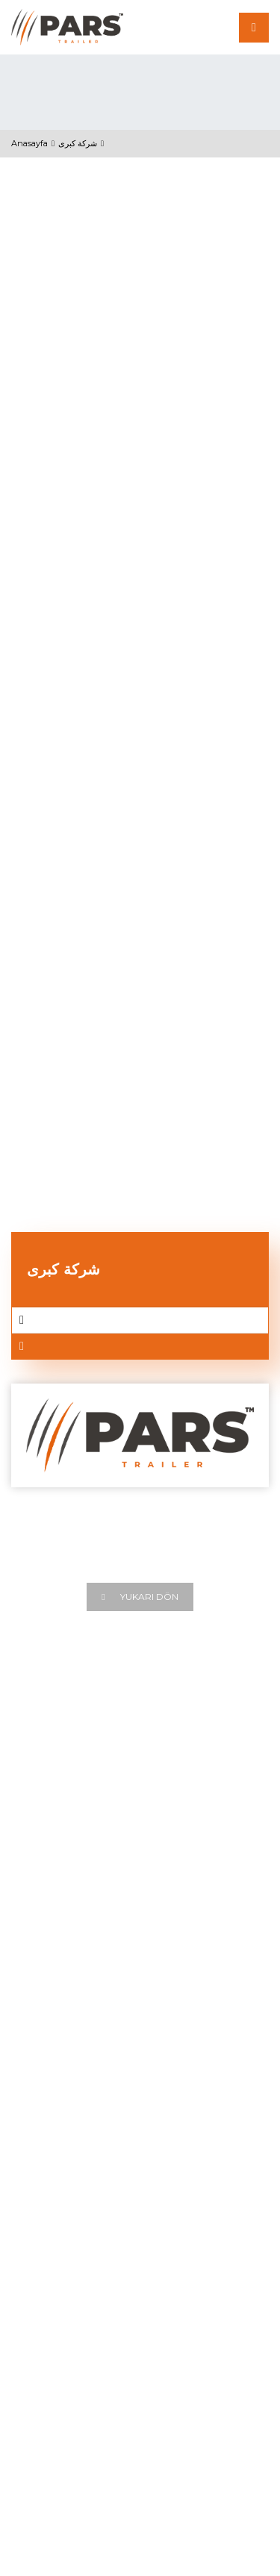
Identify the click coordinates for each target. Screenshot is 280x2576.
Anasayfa (29, 143)
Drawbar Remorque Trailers (81, 2266)
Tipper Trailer (43, 2104)
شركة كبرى (77, 143)
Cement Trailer (49, 2197)
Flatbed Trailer (47, 2127)
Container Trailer (53, 2150)
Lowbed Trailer (49, 2243)
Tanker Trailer (45, 2173)
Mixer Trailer (41, 2220)
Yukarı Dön (140, 1596)
